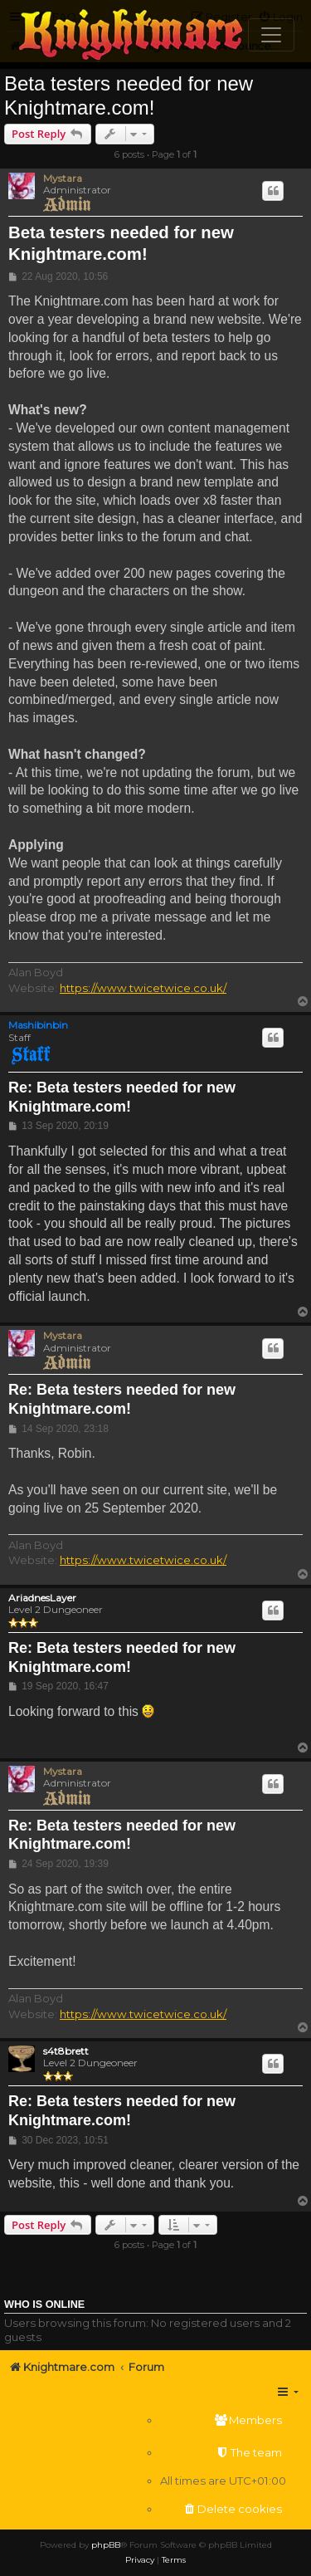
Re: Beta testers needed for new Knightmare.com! (122, 1097)
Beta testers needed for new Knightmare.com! (128, 95)
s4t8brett (66, 2051)
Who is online (44, 2304)
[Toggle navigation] (271, 34)
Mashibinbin (38, 1025)
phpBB (105, 2544)
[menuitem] (223, 2420)
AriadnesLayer (42, 1598)
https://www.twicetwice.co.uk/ (143, 988)
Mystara (62, 178)
